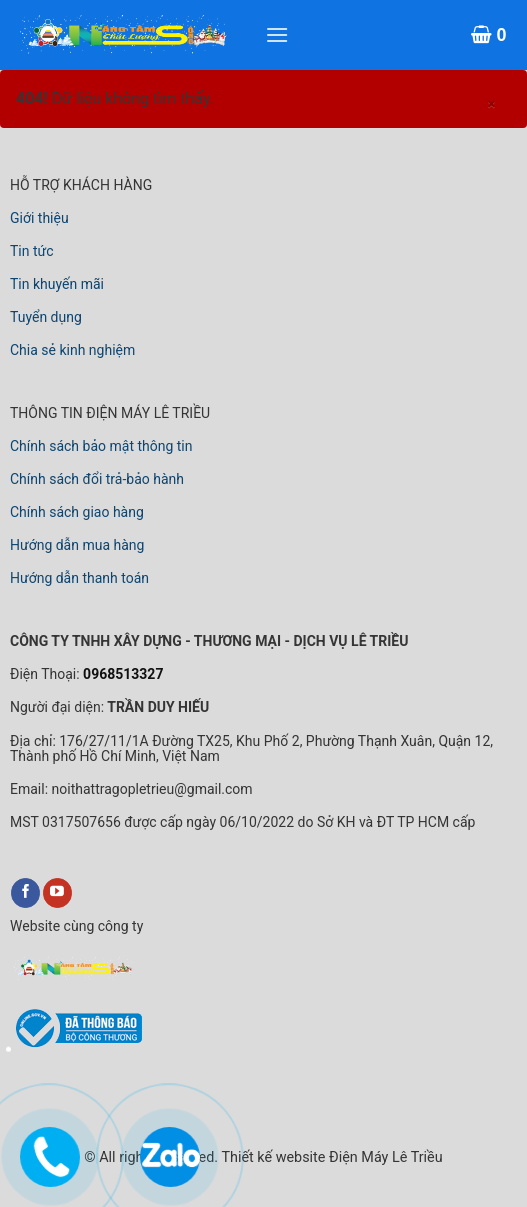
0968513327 (122, 674)
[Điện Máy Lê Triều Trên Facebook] (25, 893)
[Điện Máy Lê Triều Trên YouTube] (57, 893)
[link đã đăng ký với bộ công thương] (76, 1044)
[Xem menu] (277, 34)
